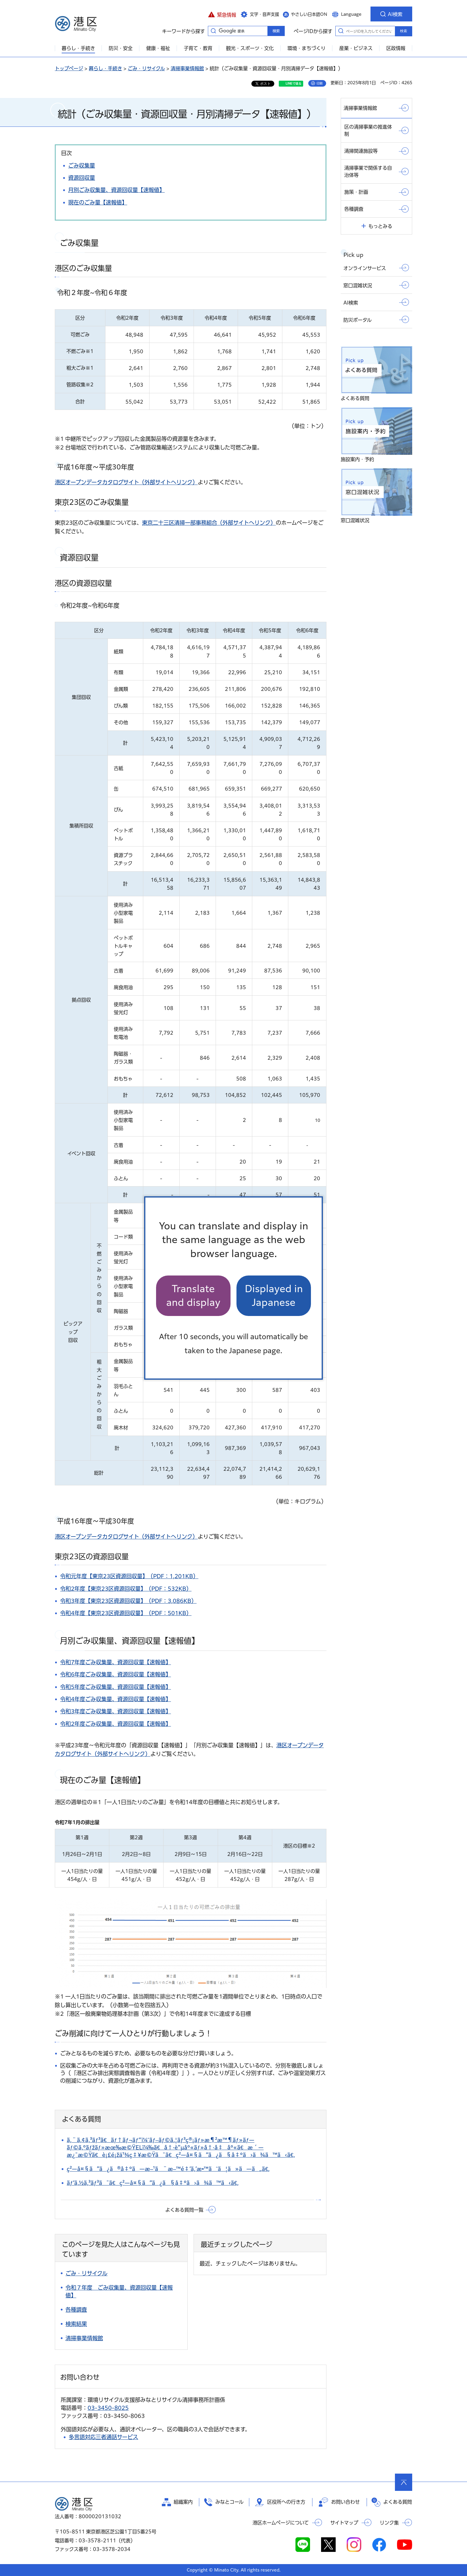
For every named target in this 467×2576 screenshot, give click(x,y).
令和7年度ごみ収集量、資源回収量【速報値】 (115, 1662)
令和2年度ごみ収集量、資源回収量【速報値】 (115, 1723)
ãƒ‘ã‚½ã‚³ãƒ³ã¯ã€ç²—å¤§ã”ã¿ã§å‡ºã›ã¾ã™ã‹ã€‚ (153, 2182)
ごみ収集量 (81, 165)
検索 (403, 31)
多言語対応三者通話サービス (103, 2437)
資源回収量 (81, 177)
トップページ (69, 68)
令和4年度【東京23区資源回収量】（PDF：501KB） (126, 1613)
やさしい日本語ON (309, 14)
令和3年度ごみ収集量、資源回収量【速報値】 (115, 1711)
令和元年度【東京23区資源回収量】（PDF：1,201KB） (129, 1576)
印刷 (320, 83)
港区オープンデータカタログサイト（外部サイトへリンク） (126, 482)
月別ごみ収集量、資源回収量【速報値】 (116, 190)
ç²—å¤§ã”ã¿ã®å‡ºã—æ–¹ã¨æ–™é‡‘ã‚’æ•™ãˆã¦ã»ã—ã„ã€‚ (168, 2168)
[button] (222, 14)
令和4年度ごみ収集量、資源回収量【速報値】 (115, 1699)
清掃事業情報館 (187, 68)
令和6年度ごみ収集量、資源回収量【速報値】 (115, 1674)
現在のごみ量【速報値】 (97, 202)
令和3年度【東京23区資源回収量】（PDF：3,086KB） (128, 1601)
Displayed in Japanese (274, 1295)
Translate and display (193, 1295)
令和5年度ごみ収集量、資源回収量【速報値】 (115, 1687)
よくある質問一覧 (184, 2209)
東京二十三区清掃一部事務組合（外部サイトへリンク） (209, 522)
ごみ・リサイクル (146, 68)
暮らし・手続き (105, 68)
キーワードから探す (213, 30)
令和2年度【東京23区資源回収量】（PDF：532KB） (126, 1588)
